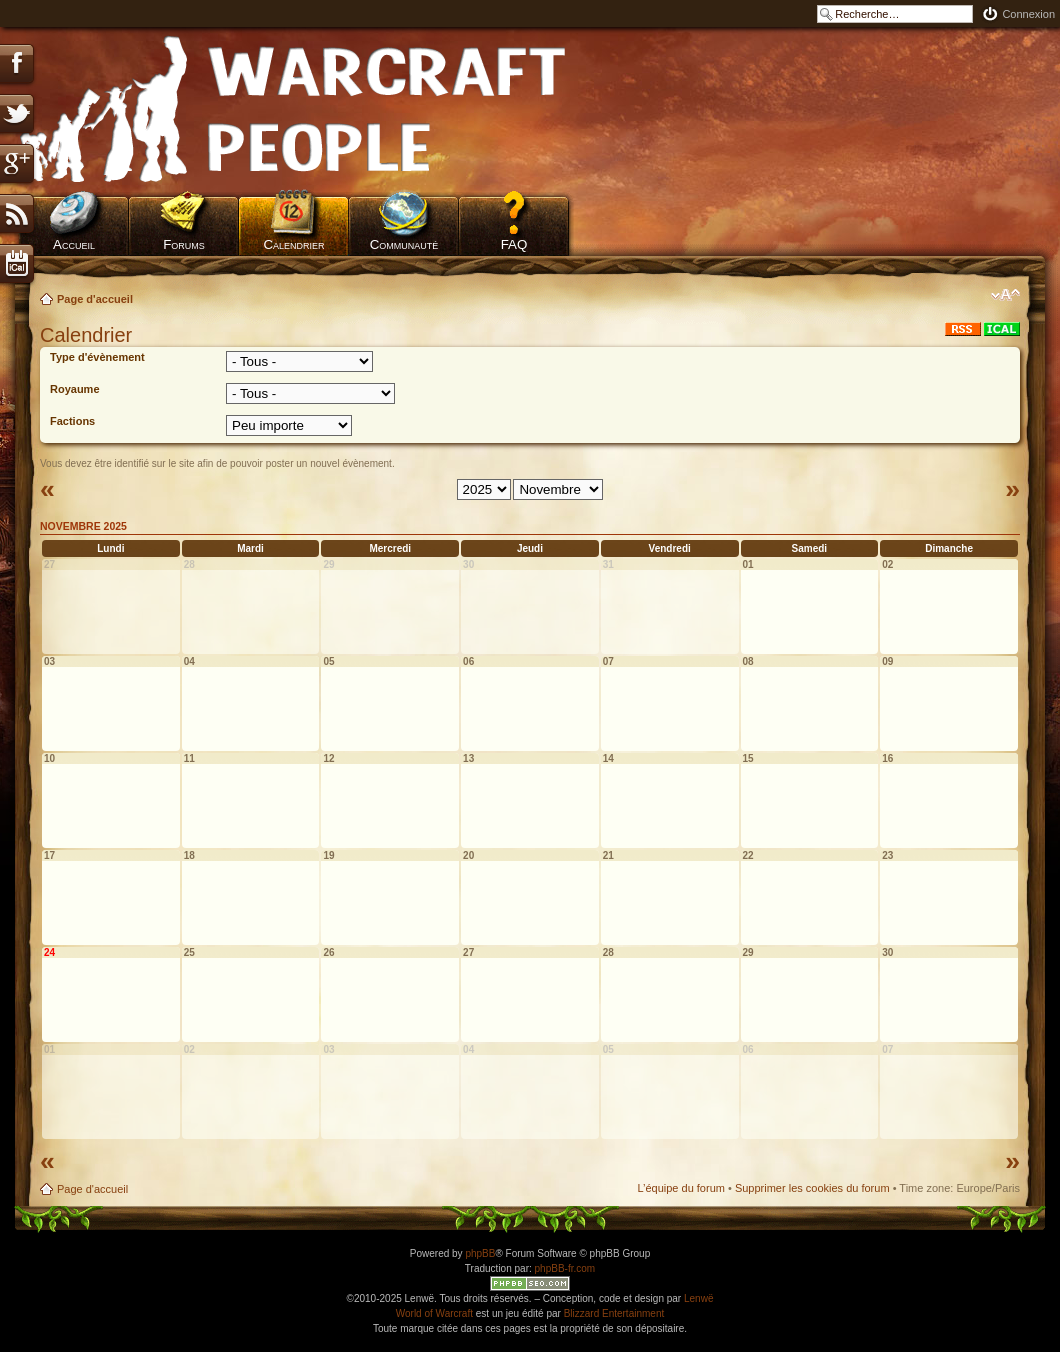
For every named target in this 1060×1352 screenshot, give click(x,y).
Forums (184, 244)
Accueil (74, 244)
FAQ (514, 244)
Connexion (1028, 14)
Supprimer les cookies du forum (812, 1188)
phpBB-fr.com (565, 1268)
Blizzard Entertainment (614, 1313)
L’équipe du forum (680, 1188)
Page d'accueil (95, 299)
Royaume (75, 389)
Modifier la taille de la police (1005, 295)
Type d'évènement (97, 357)
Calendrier (293, 244)
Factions (72, 421)
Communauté (404, 244)
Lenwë (698, 1298)
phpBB (480, 1253)
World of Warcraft (434, 1313)
